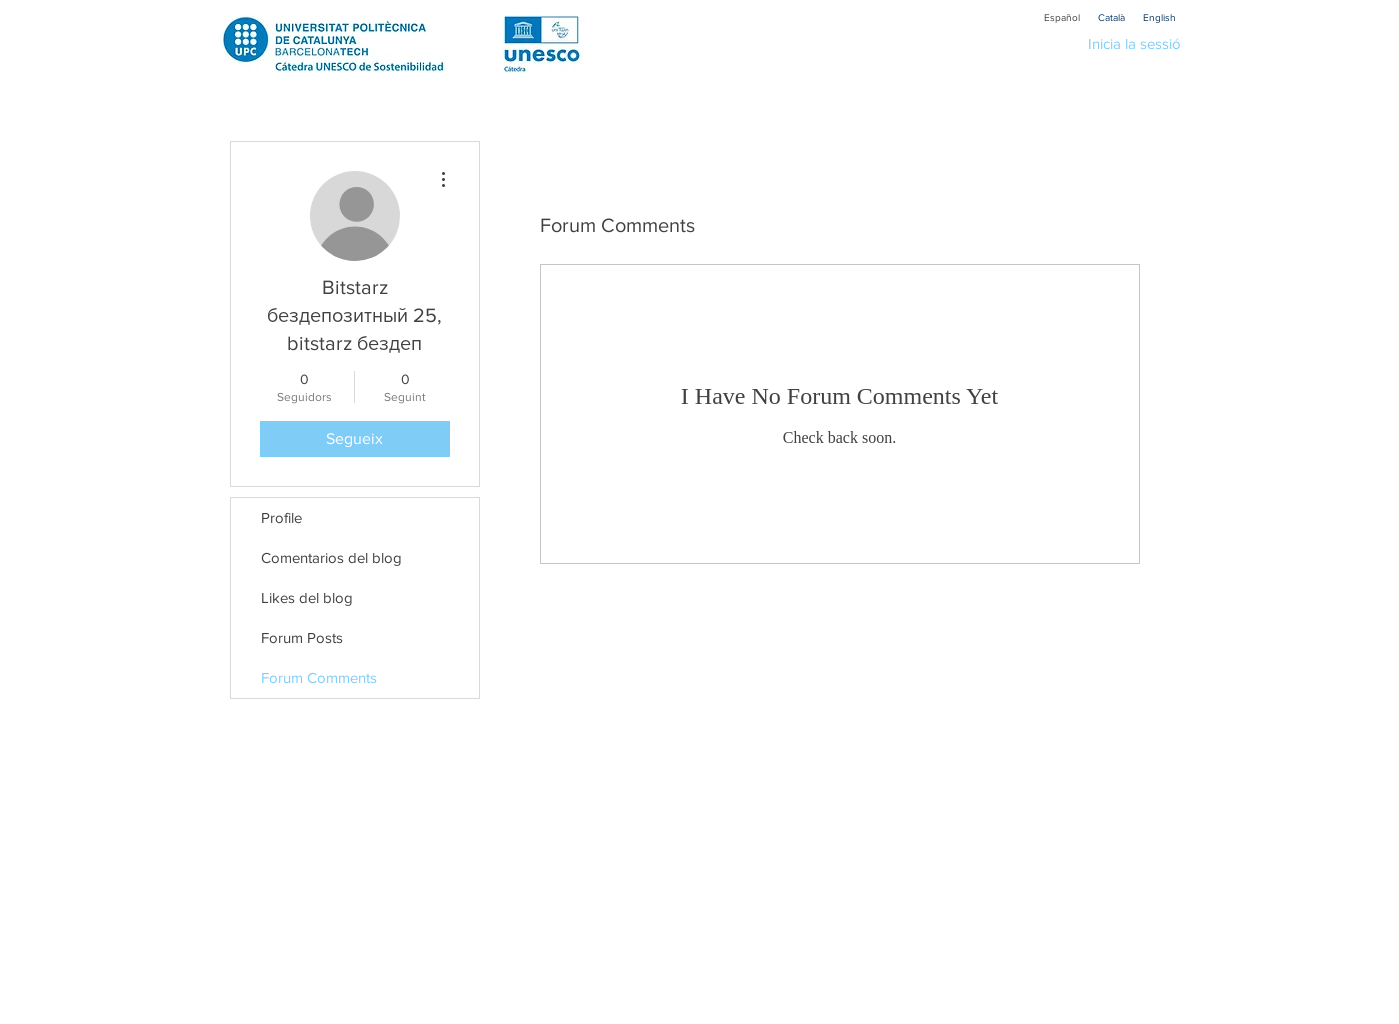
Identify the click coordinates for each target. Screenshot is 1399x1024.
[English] (1160, 17)
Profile (281, 517)
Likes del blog (307, 597)
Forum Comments (319, 677)
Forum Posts (302, 637)
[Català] (1112, 17)
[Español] (1062, 17)
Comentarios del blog (331, 557)
